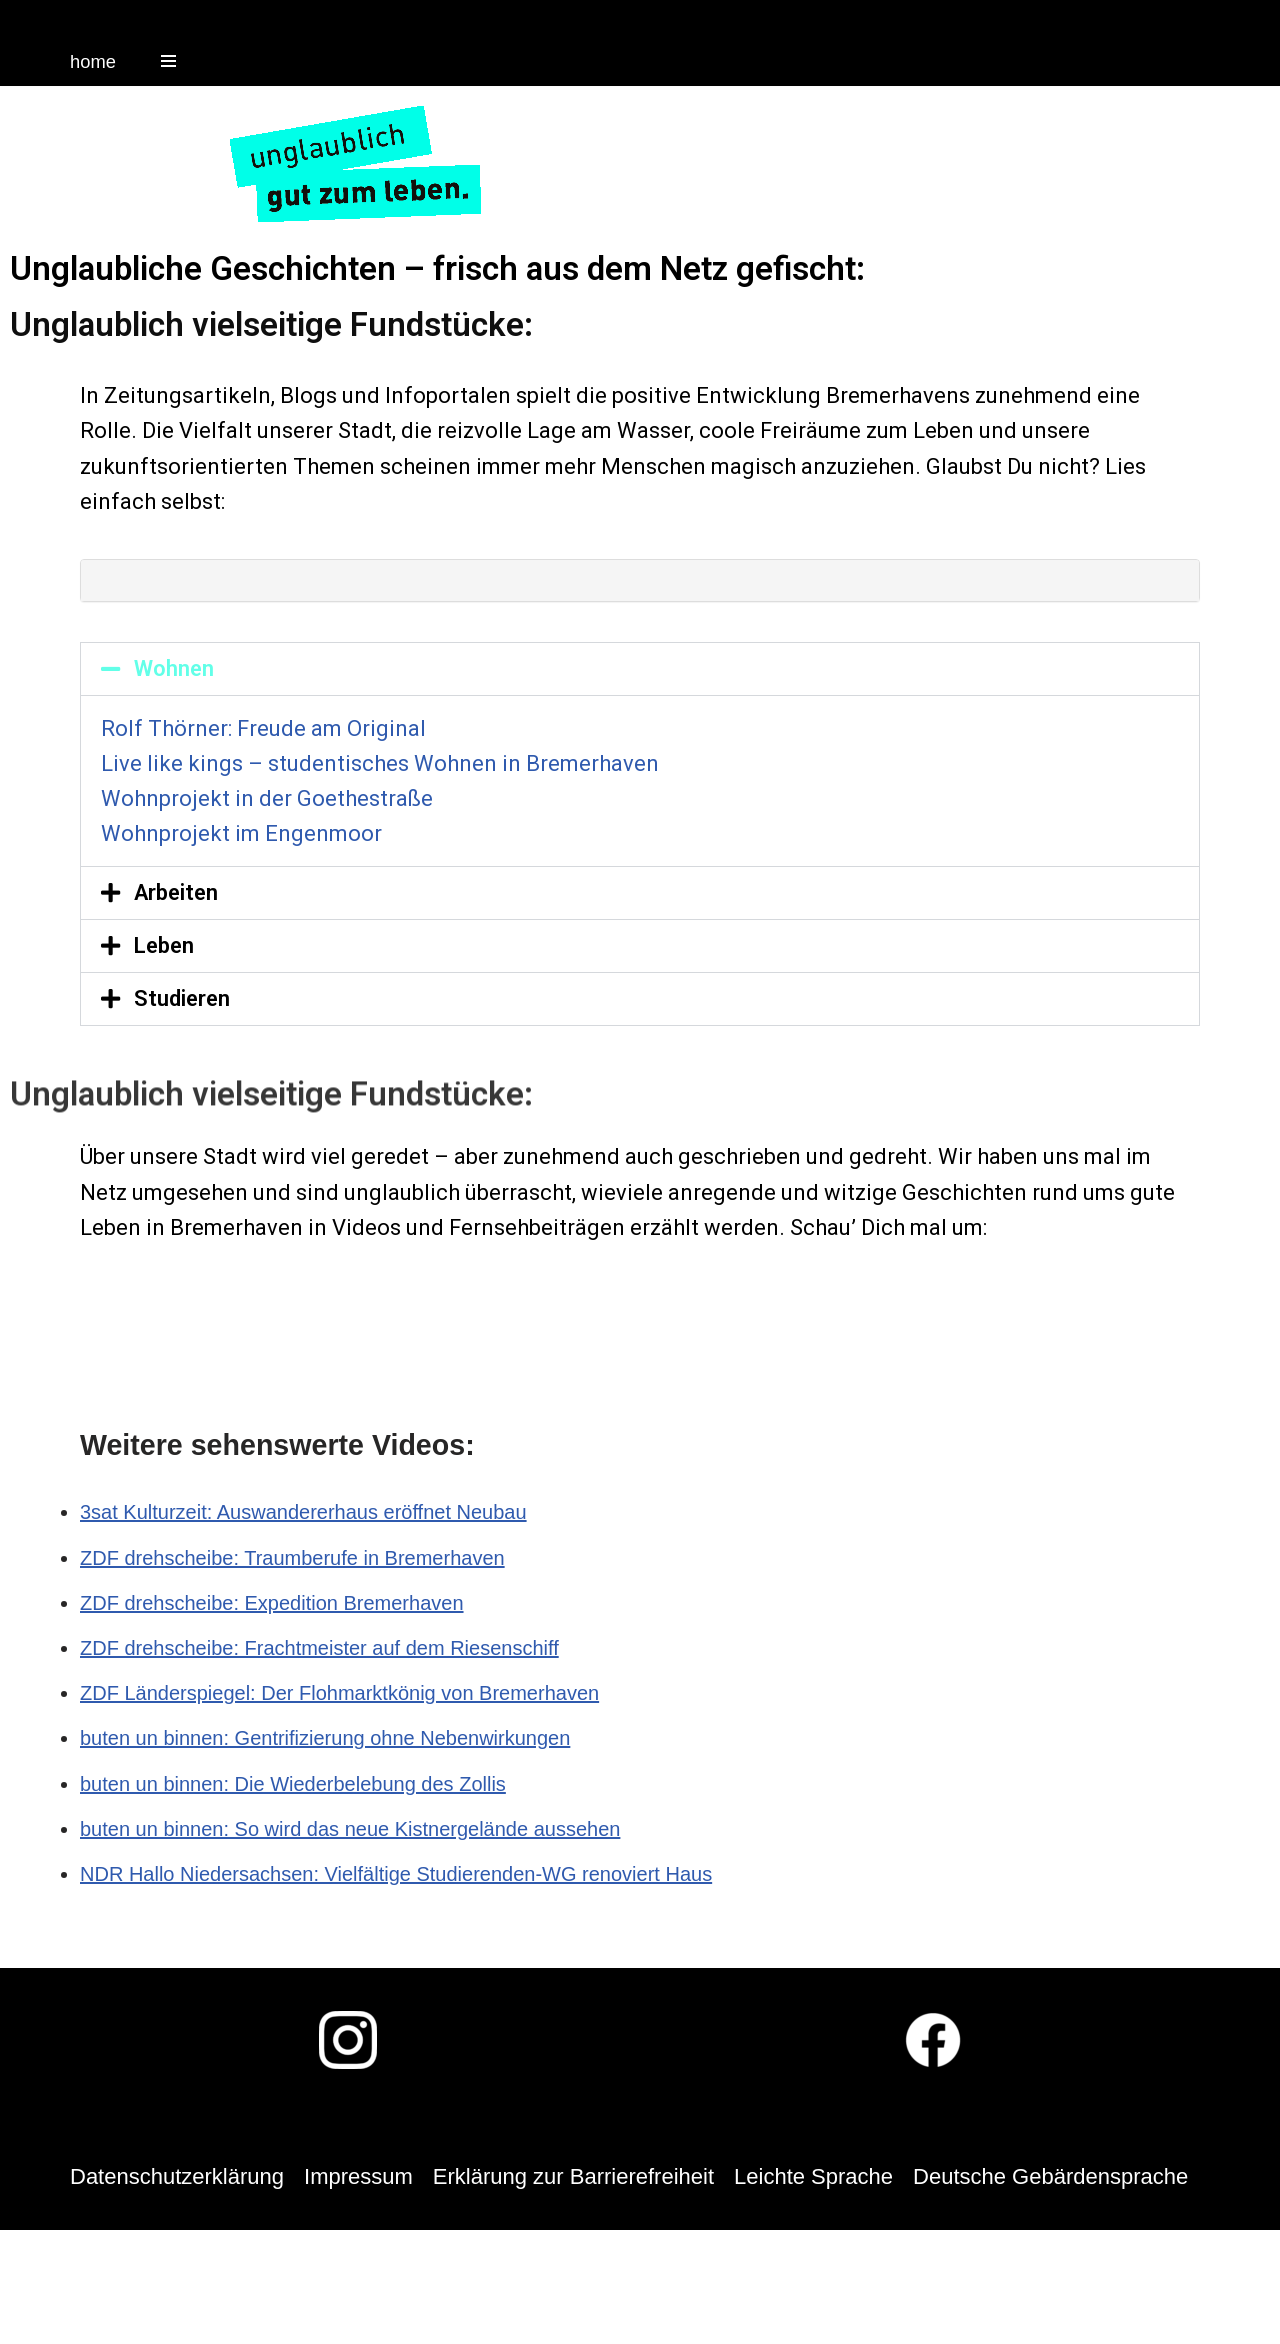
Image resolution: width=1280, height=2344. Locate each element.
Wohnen (174, 668)
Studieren (182, 998)
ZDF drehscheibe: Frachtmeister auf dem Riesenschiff (319, 1648)
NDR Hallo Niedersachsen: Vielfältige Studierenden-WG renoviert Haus (396, 1874)
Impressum (358, 2176)
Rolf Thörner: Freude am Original (263, 728)
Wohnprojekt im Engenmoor (241, 833)
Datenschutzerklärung (177, 2176)
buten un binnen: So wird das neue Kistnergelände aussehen (350, 1829)
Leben (164, 945)
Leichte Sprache (813, 2176)
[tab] (640, 580)
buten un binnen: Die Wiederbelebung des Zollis (293, 1784)
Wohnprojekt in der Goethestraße (267, 798)
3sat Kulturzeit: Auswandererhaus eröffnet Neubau (303, 1512)
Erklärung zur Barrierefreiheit (573, 2176)
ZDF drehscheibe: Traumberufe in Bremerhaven (292, 1558)
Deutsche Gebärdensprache (1050, 2176)
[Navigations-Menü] (168, 61)
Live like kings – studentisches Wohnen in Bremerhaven (380, 763)
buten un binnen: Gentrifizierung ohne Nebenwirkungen (325, 1738)
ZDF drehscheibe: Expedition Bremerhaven (272, 1603)
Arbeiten (176, 892)
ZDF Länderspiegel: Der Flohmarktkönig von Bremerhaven (339, 1693)
